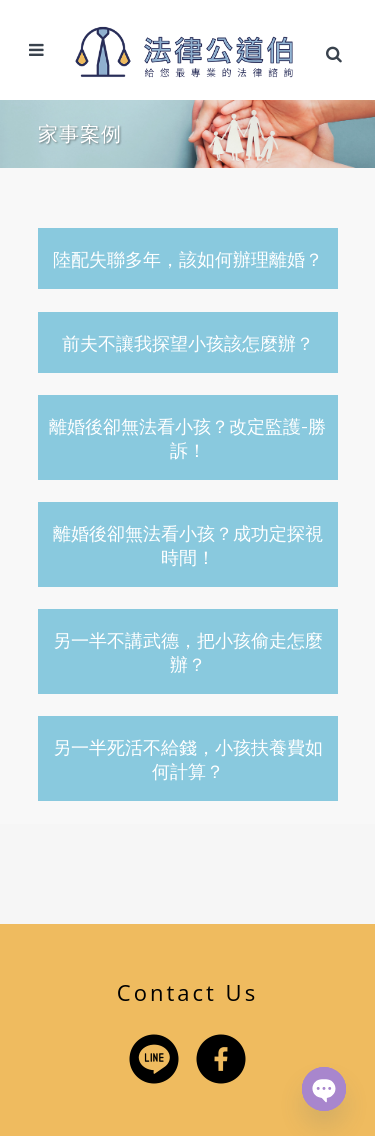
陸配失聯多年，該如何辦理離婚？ (188, 259)
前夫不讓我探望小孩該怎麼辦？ (188, 343)
